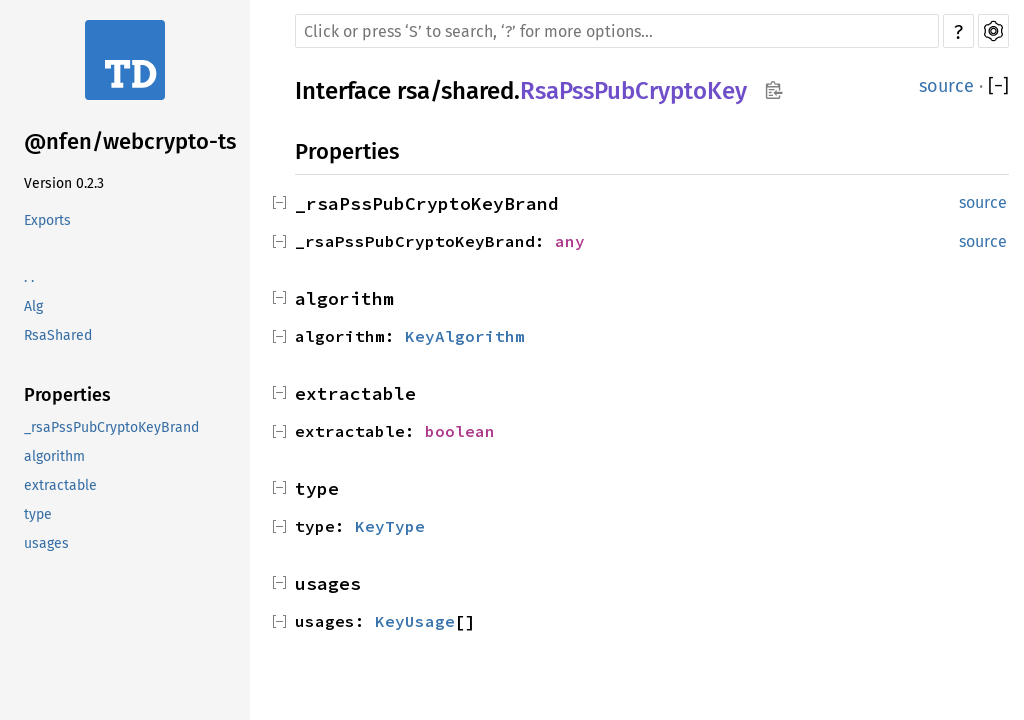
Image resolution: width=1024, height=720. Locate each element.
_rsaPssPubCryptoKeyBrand (111, 427)
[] (998, 86)
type (38, 514)
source (946, 86)
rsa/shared (455, 91)
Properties (67, 395)
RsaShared (58, 335)
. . (29, 277)
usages (46, 543)
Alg (33, 306)
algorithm (54, 456)
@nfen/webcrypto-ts (130, 141)
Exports (47, 220)
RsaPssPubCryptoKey (633, 91)
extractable (60, 485)
